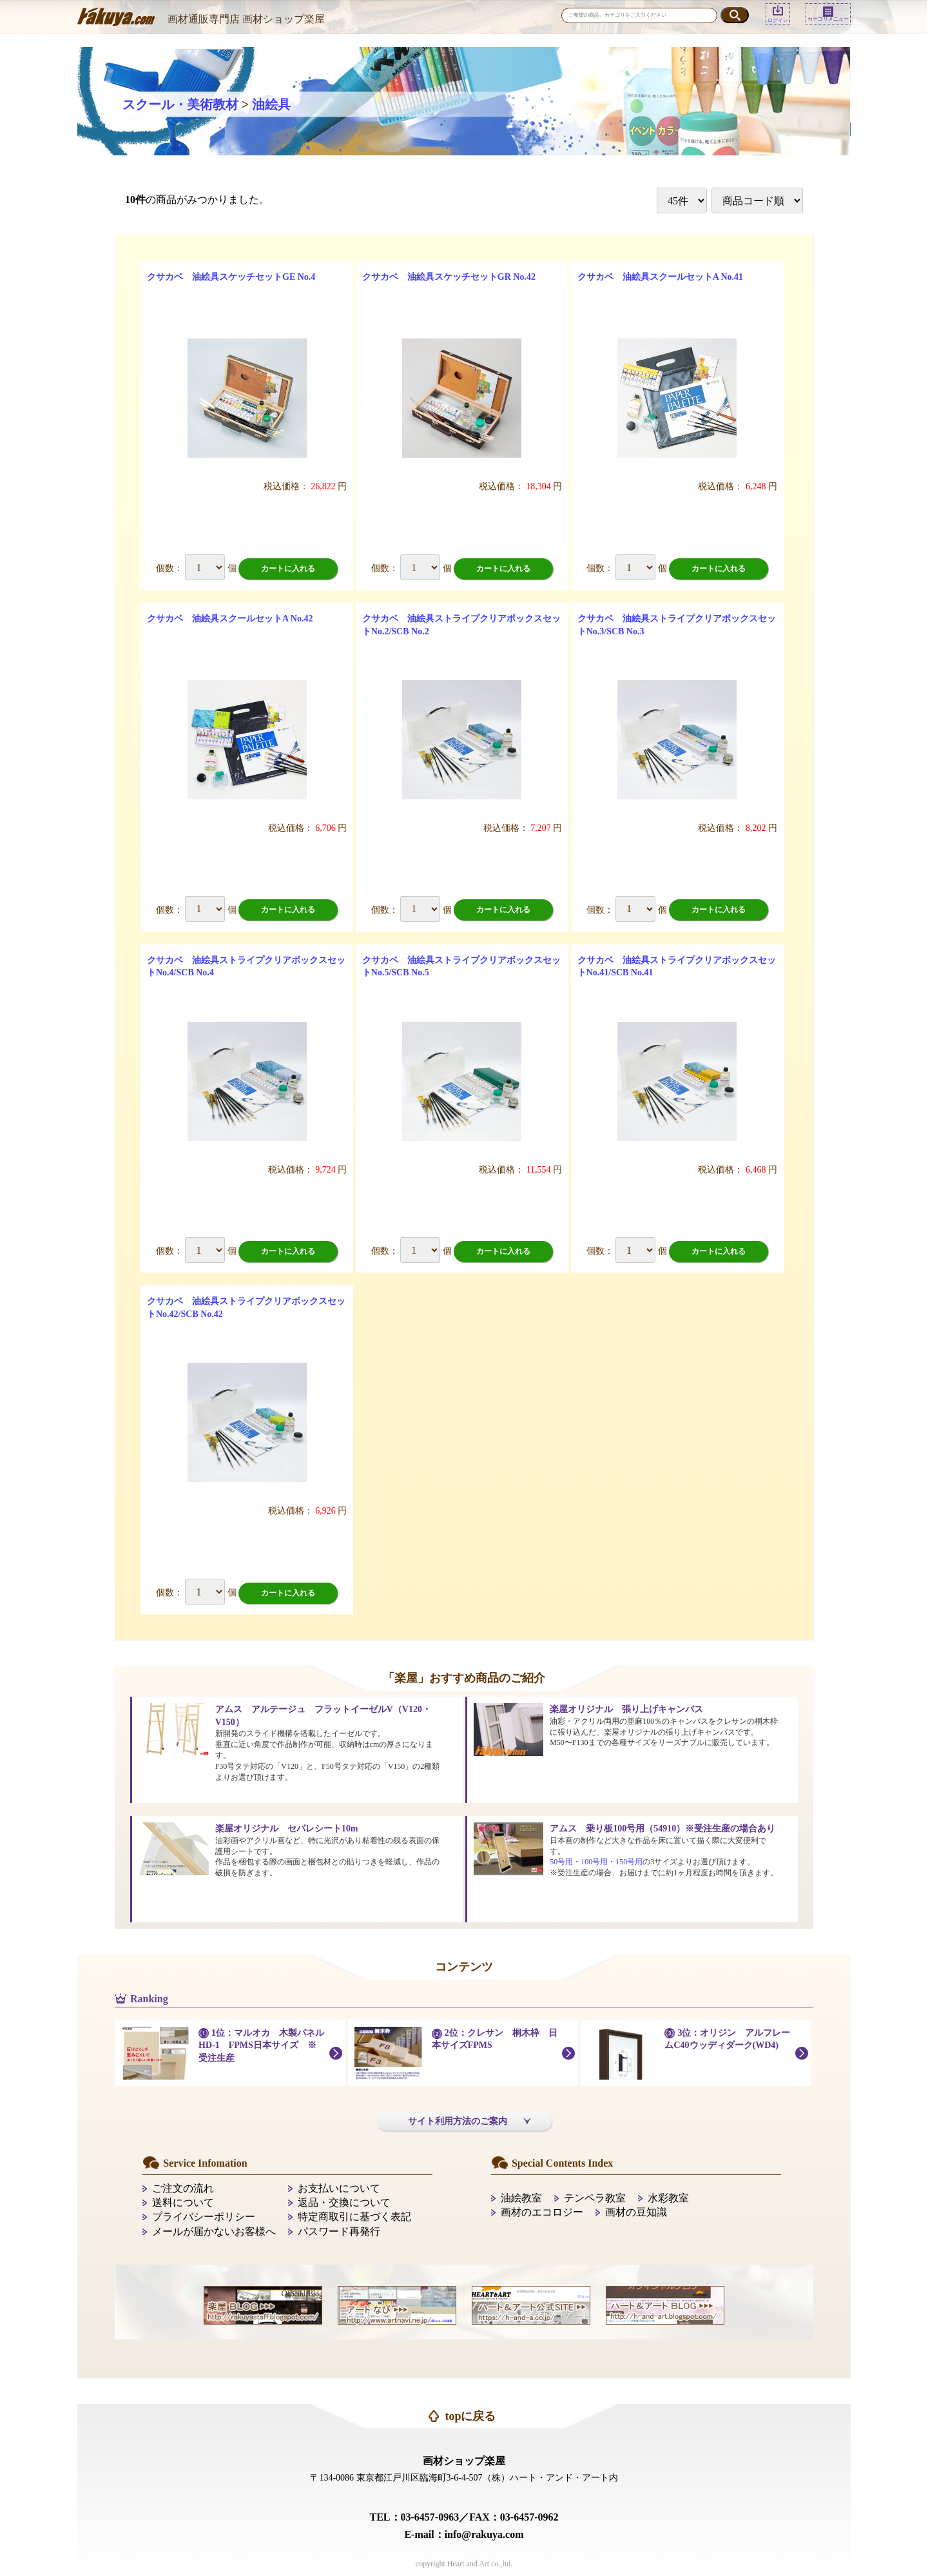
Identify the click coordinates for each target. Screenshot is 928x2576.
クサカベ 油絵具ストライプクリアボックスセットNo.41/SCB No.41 (676, 966)
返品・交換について (344, 2202)
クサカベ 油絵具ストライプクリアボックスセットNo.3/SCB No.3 (676, 625)
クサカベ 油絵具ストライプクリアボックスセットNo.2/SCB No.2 (461, 625)
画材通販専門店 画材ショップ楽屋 (246, 19)
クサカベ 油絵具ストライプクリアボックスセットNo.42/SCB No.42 (246, 1307)
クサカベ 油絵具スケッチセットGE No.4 (231, 277)
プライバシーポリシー (203, 2216)
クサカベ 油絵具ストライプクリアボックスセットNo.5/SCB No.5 (461, 966)
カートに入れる (288, 568)
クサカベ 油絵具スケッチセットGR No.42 (449, 277)
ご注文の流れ (183, 2188)
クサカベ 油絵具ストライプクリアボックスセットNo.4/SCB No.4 (246, 966)
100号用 (594, 1861)
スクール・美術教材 (180, 104)
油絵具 (271, 104)
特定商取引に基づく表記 (354, 2216)
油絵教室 (521, 2197)
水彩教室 (668, 2197)
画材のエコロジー (542, 2212)
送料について (183, 2202)
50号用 (561, 1861)
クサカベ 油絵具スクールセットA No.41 (660, 277)
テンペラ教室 (595, 2197)
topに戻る (470, 2416)
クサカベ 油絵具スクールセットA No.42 (230, 618)
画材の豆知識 (636, 2212)
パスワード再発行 (339, 2231)
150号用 (629, 1861)
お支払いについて (339, 2188)
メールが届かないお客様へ (214, 2231)
